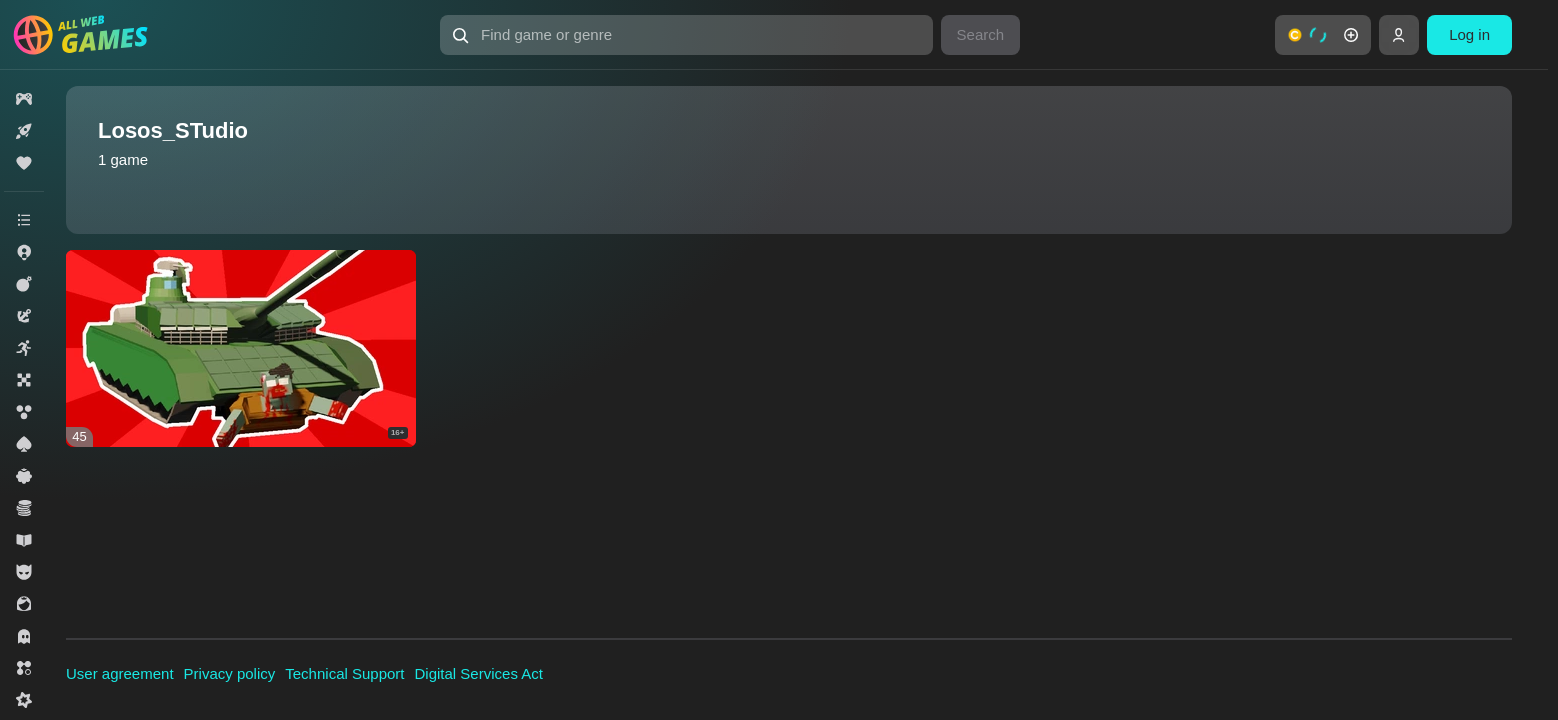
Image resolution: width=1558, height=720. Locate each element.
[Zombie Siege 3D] (241, 348)
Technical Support (344, 673)
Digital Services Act (479, 673)
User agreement (120, 673)
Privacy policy (230, 673)
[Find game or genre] (686, 35)
